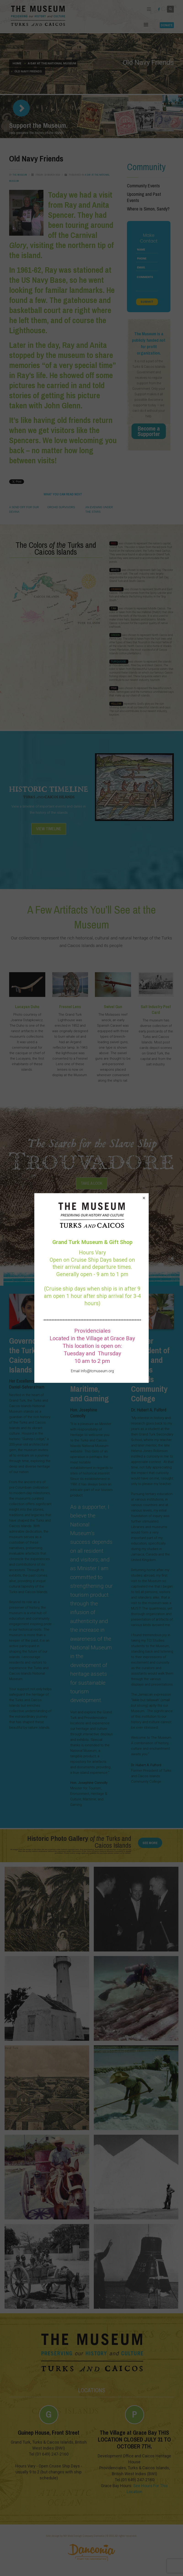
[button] (144, 1198)
